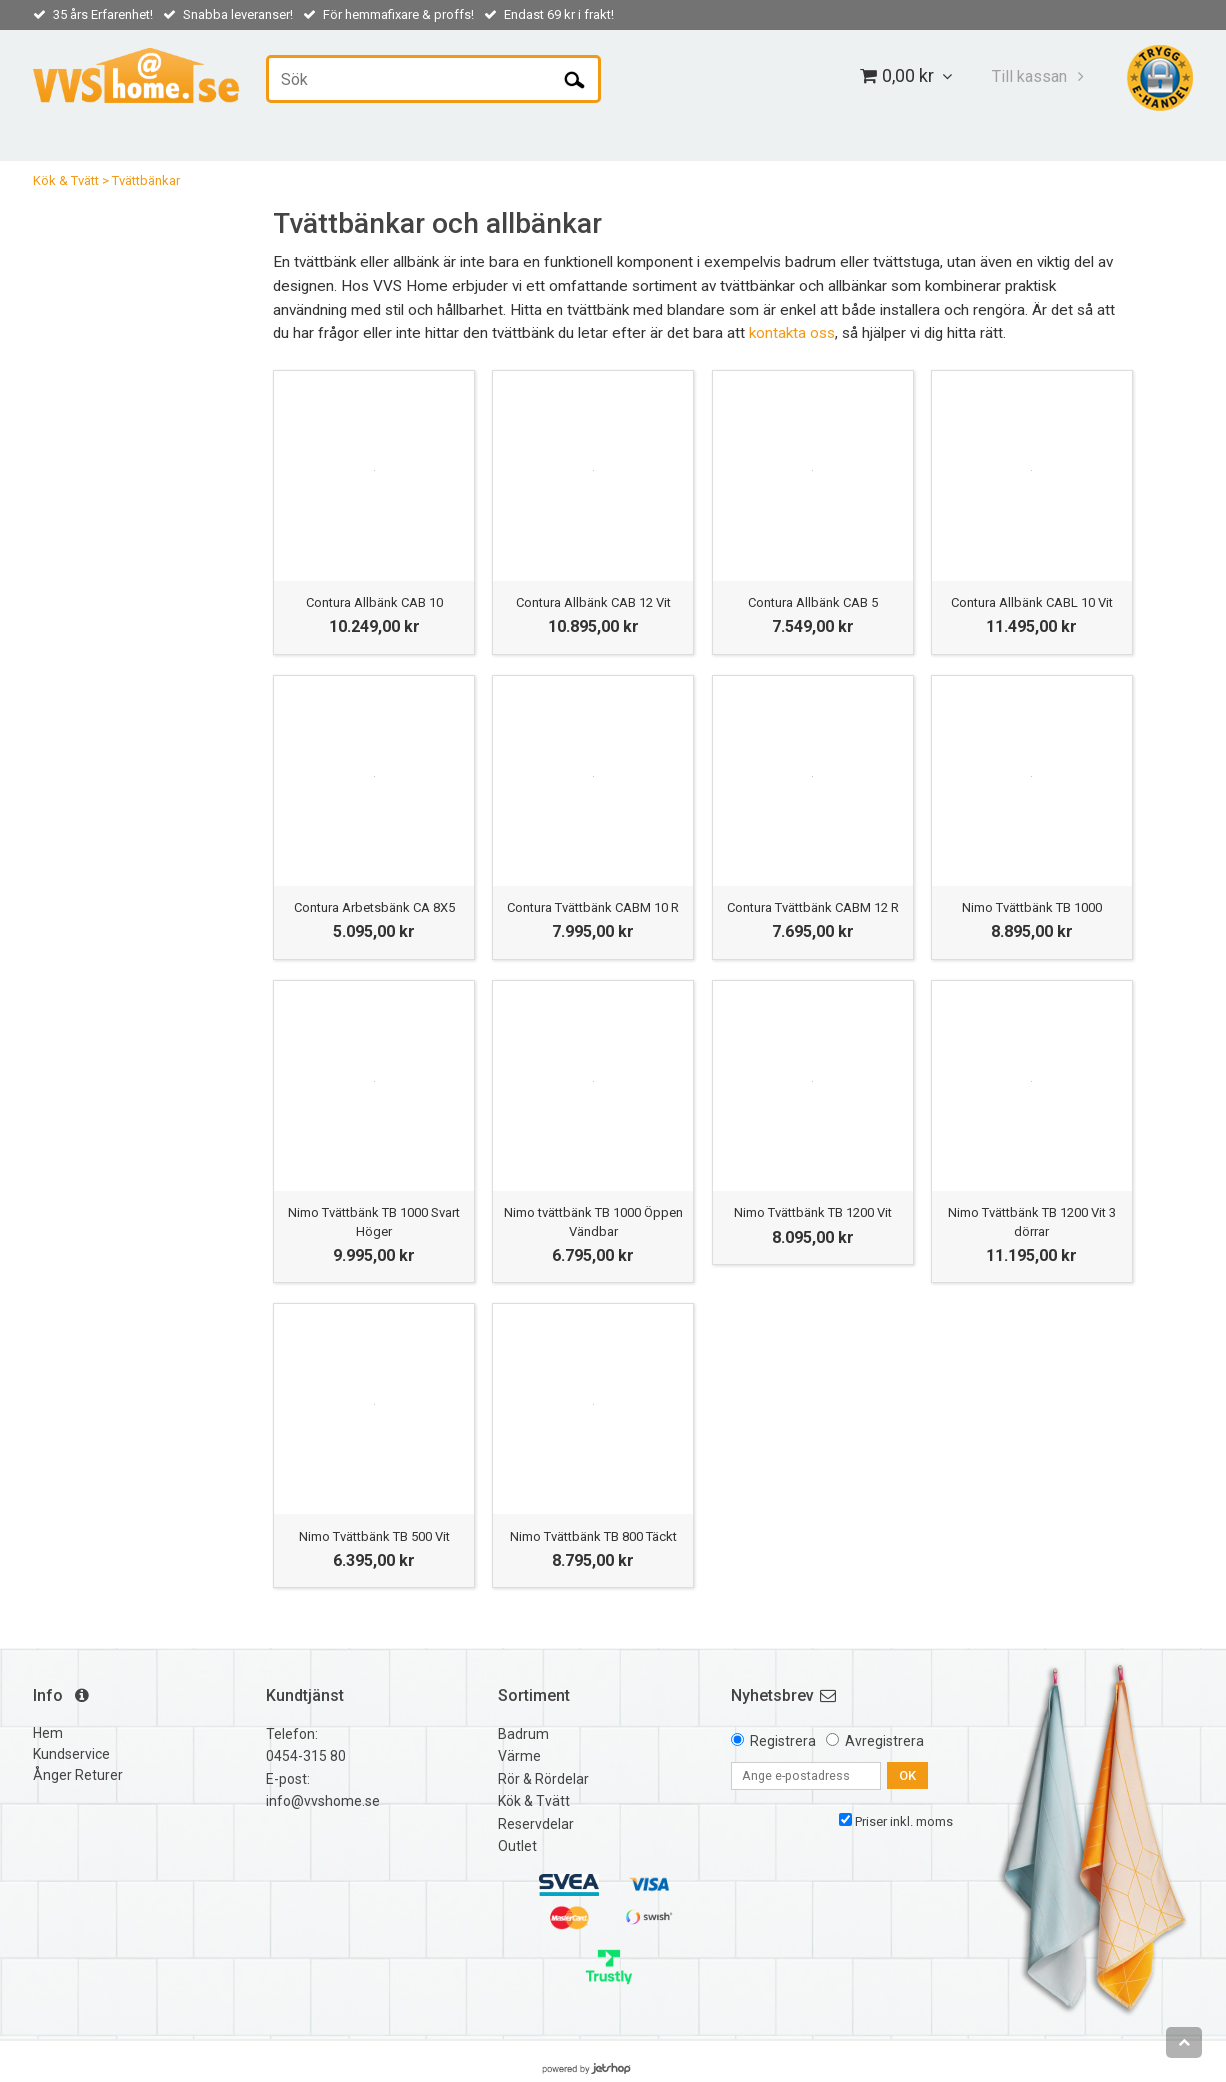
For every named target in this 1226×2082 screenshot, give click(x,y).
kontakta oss (792, 333)
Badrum (523, 1734)
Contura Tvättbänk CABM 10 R (593, 907)
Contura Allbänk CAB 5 (813, 602)
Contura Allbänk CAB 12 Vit (593, 602)
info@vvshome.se (323, 1801)
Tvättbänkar (146, 180)
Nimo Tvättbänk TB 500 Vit (374, 1536)
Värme (519, 1756)
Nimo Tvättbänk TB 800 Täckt (593, 1536)
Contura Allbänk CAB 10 (374, 602)
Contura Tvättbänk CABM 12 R (813, 907)
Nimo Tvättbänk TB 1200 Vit (813, 1212)
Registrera (783, 1741)
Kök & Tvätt (66, 180)
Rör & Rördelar (543, 1779)
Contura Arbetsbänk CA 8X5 (374, 907)
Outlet (517, 1846)
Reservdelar (536, 1824)
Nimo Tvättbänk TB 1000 (1032, 907)
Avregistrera (884, 1741)
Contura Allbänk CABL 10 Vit (1032, 602)
